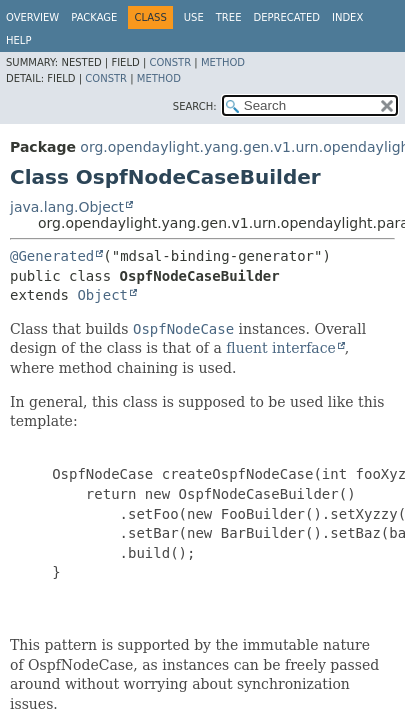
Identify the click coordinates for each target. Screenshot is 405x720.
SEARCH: (195, 106)
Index (347, 17)
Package (94, 17)
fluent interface (280, 348)
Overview (32, 17)
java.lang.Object (67, 207)
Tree (229, 17)
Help (18, 40)
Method (223, 62)
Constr (170, 62)
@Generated (52, 256)
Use (194, 17)
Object (102, 295)
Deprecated (286, 17)
